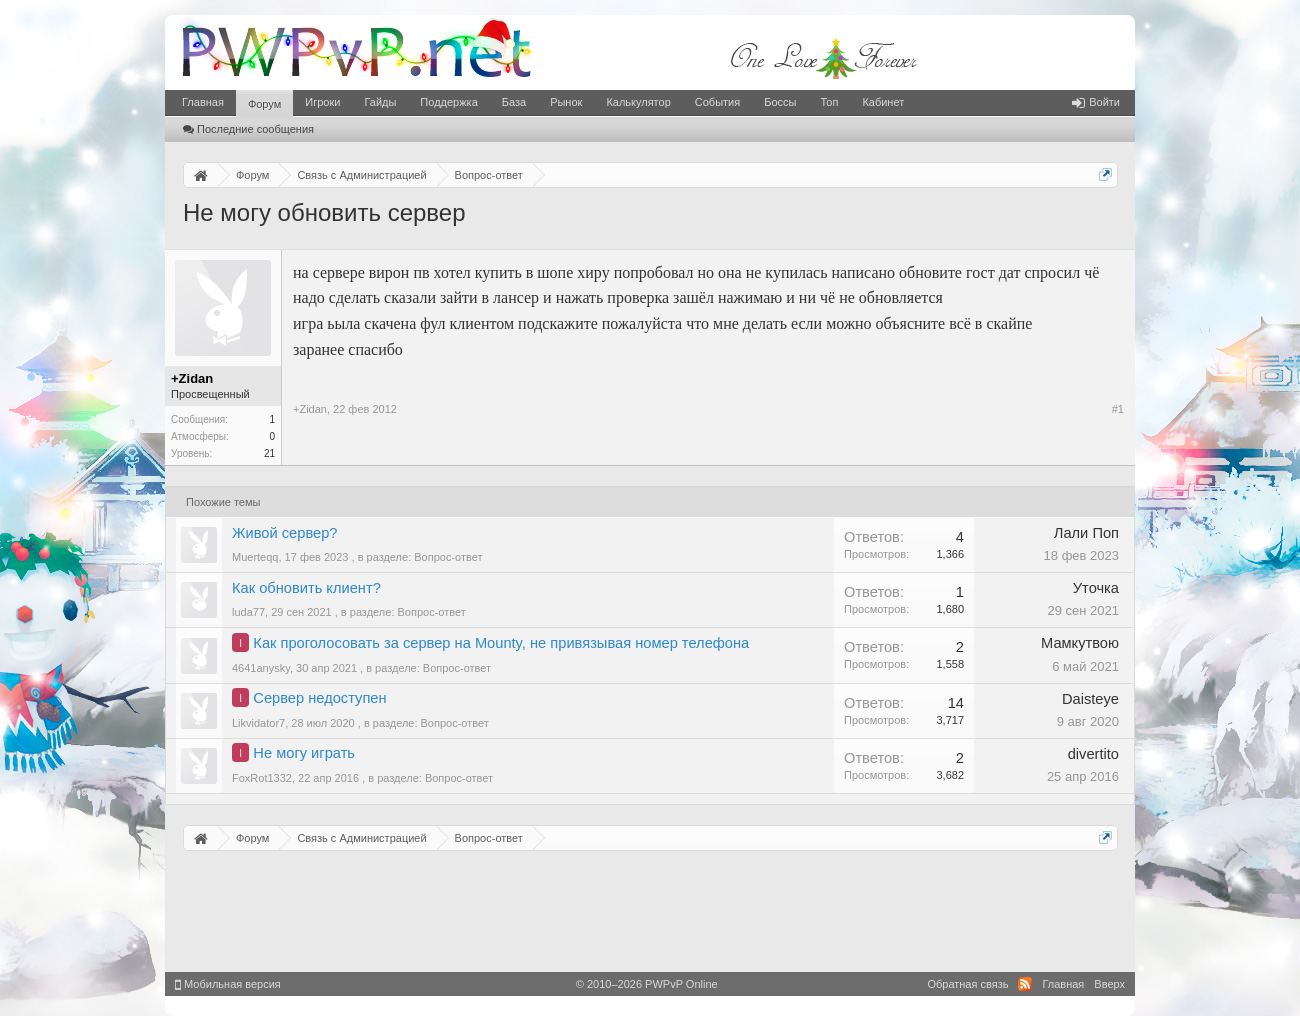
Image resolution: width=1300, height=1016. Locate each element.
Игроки (322, 102)
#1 (1118, 409)
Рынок (566, 102)
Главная (203, 102)
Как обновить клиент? (306, 588)
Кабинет (883, 102)
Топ (829, 102)
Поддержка (448, 102)
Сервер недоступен (319, 698)
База (514, 102)
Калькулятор (638, 102)
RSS (1025, 984)
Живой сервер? (284, 533)
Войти (1096, 102)
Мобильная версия (228, 984)
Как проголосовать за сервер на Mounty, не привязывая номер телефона (501, 643)
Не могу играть (304, 753)
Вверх (1109, 984)
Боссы (780, 102)
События (717, 102)
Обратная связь (967, 984)
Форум (264, 104)
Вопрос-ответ (448, 557)
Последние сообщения (248, 129)
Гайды (380, 102)
